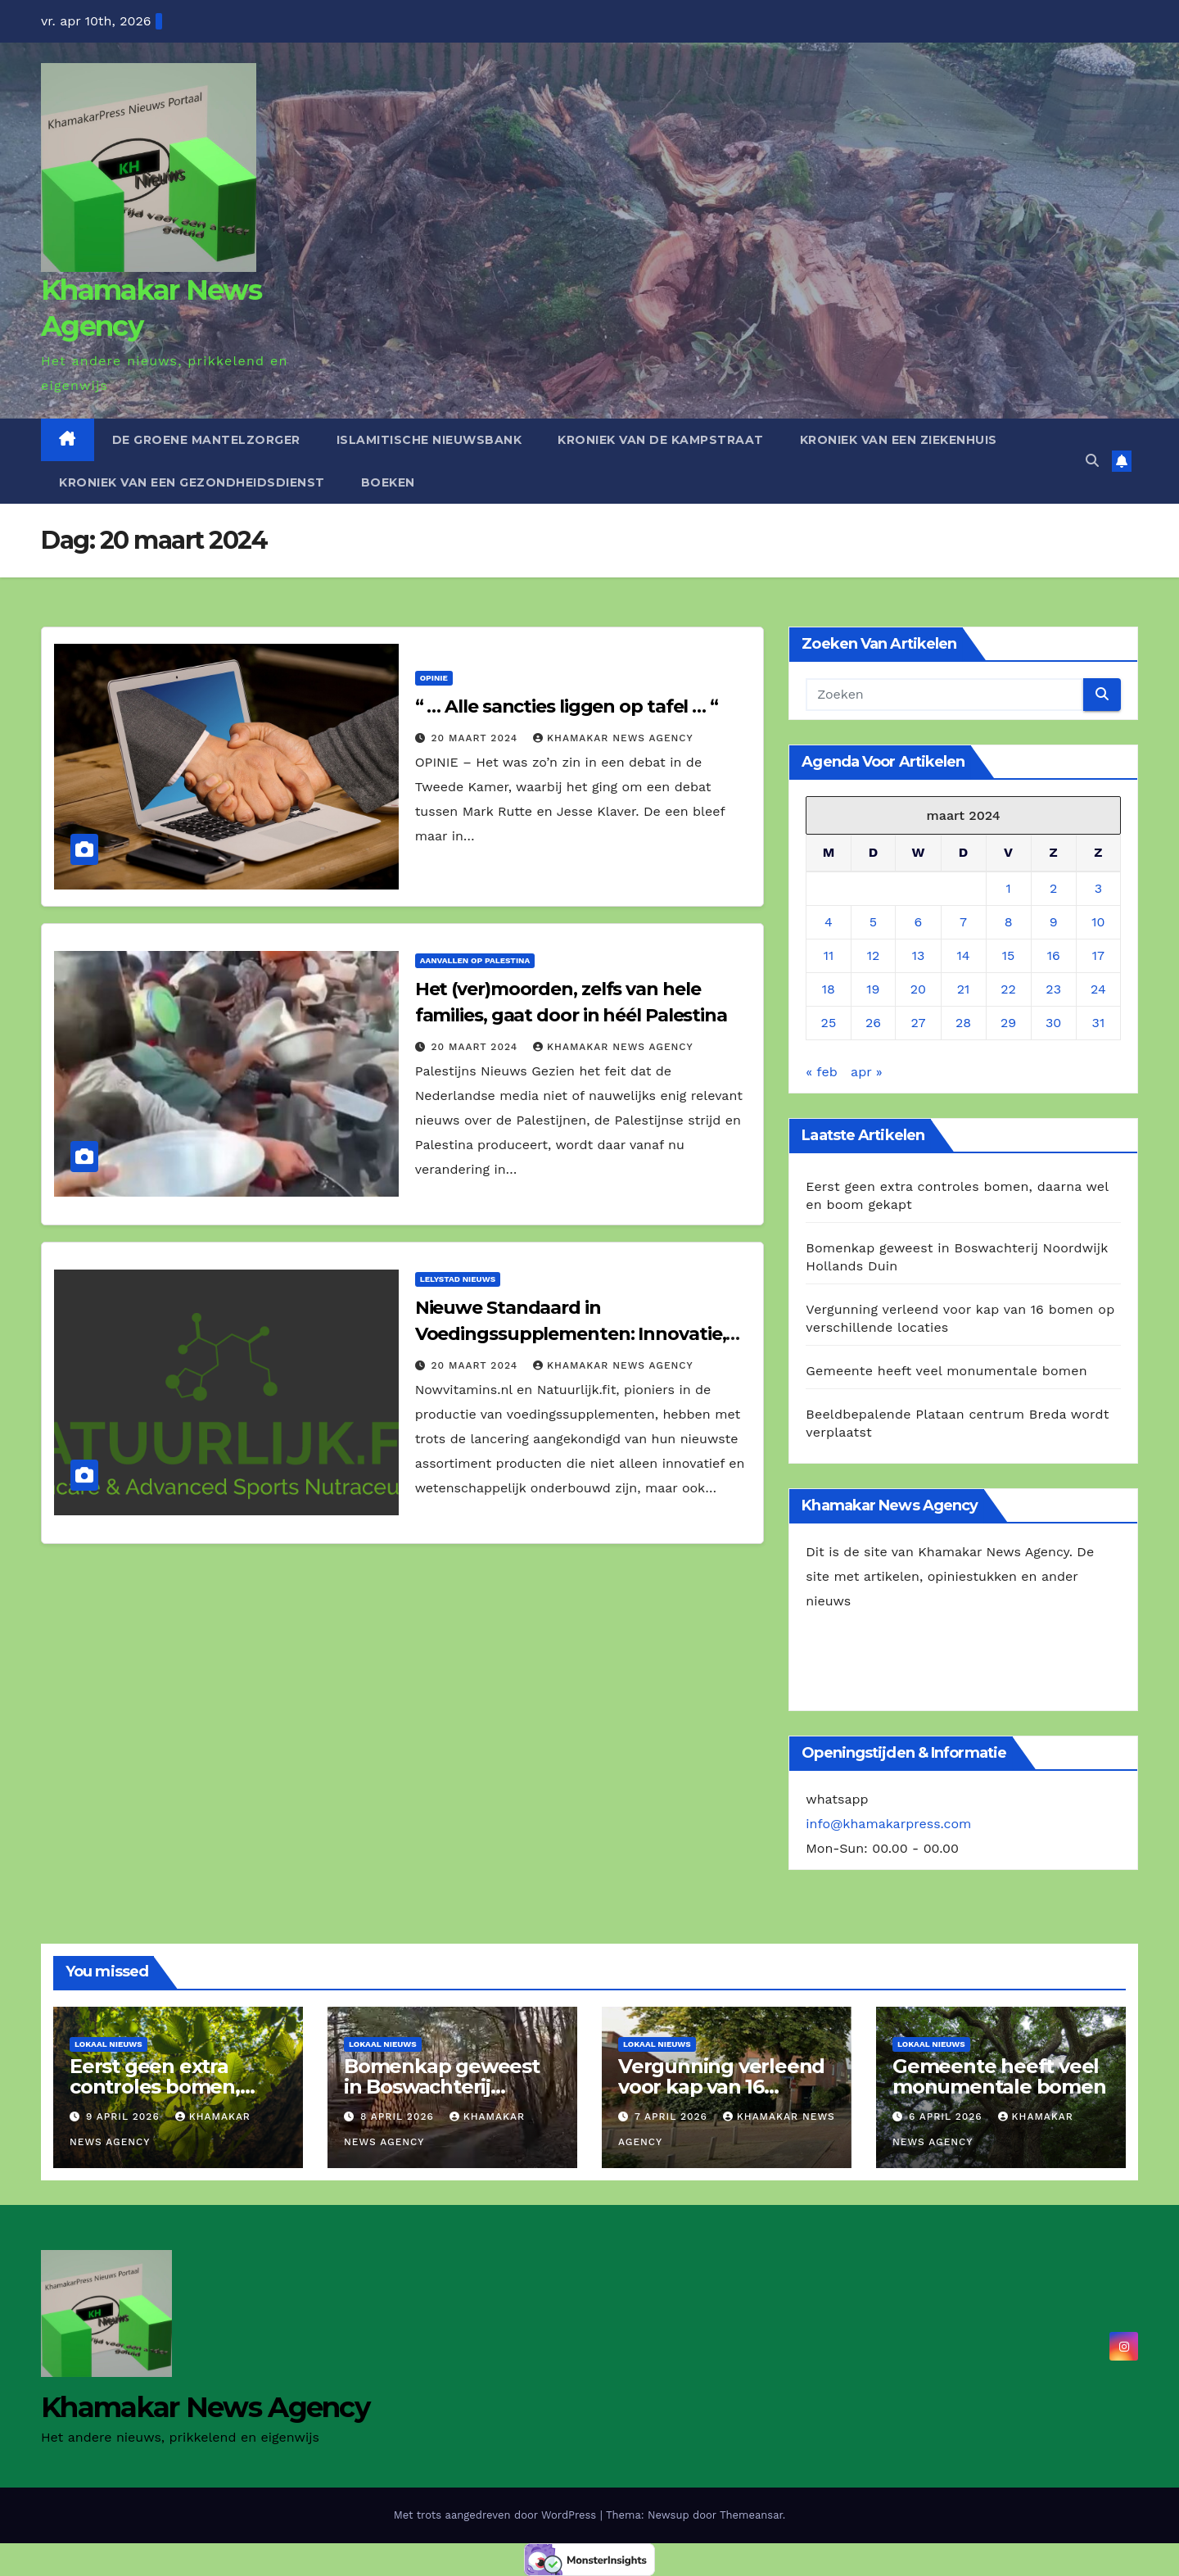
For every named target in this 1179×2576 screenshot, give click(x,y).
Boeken (388, 482)
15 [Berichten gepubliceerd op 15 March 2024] (1008, 955)
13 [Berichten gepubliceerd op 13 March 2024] (918, 955)
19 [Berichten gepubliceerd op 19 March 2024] (872, 989)
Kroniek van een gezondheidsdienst (192, 482)
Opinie (434, 677)
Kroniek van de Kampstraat (661, 439)
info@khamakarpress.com (888, 1823)
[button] (1092, 461)
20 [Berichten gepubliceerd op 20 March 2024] (918, 989)
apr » (867, 1072)
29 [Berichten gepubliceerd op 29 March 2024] (1008, 1022)
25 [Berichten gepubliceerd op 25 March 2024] (829, 1022)
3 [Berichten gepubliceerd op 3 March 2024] (1098, 888)
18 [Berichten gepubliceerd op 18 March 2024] (828, 989)
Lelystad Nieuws (457, 1278)
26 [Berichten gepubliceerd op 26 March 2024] (873, 1022)
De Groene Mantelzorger (206, 439)
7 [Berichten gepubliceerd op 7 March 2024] (963, 922)
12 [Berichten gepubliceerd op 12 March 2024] (873, 955)
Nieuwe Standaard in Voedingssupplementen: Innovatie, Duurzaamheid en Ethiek (570, 1334)
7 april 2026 (673, 2116)
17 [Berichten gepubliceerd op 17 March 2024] (1098, 955)
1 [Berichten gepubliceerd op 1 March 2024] (1007, 888)
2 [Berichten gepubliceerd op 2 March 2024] (1053, 888)
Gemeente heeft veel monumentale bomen (946, 1371)
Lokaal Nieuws (108, 2044)
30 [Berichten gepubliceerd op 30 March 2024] (1053, 1022)
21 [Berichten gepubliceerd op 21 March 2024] (963, 989)
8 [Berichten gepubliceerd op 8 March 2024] (1009, 922)
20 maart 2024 (476, 738)
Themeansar (751, 2515)
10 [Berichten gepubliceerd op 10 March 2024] (1097, 922)
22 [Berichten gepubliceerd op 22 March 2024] (1008, 989)
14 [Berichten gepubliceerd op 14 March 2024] (963, 955)
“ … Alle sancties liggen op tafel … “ (568, 706)
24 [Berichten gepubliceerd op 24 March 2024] (1098, 989)
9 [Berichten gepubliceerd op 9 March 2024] (1054, 922)
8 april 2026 (399, 2116)
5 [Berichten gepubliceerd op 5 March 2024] (873, 922)
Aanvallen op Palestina (475, 960)
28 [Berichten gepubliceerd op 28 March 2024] (963, 1022)
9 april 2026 (125, 2116)
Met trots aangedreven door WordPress (497, 2515)
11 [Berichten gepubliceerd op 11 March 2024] (828, 955)
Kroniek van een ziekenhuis (898, 439)
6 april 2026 (948, 2116)
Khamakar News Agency (613, 738)
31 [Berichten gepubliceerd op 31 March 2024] (1098, 1022)
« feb (821, 1072)
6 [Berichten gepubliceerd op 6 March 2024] (919, 922)
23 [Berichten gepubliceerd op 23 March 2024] (1053, 989)
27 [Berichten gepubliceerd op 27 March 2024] (917, 1022)
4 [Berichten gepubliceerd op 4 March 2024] (828, 922)
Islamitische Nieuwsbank (429, 439)
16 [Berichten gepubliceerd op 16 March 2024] (1053, 955)
